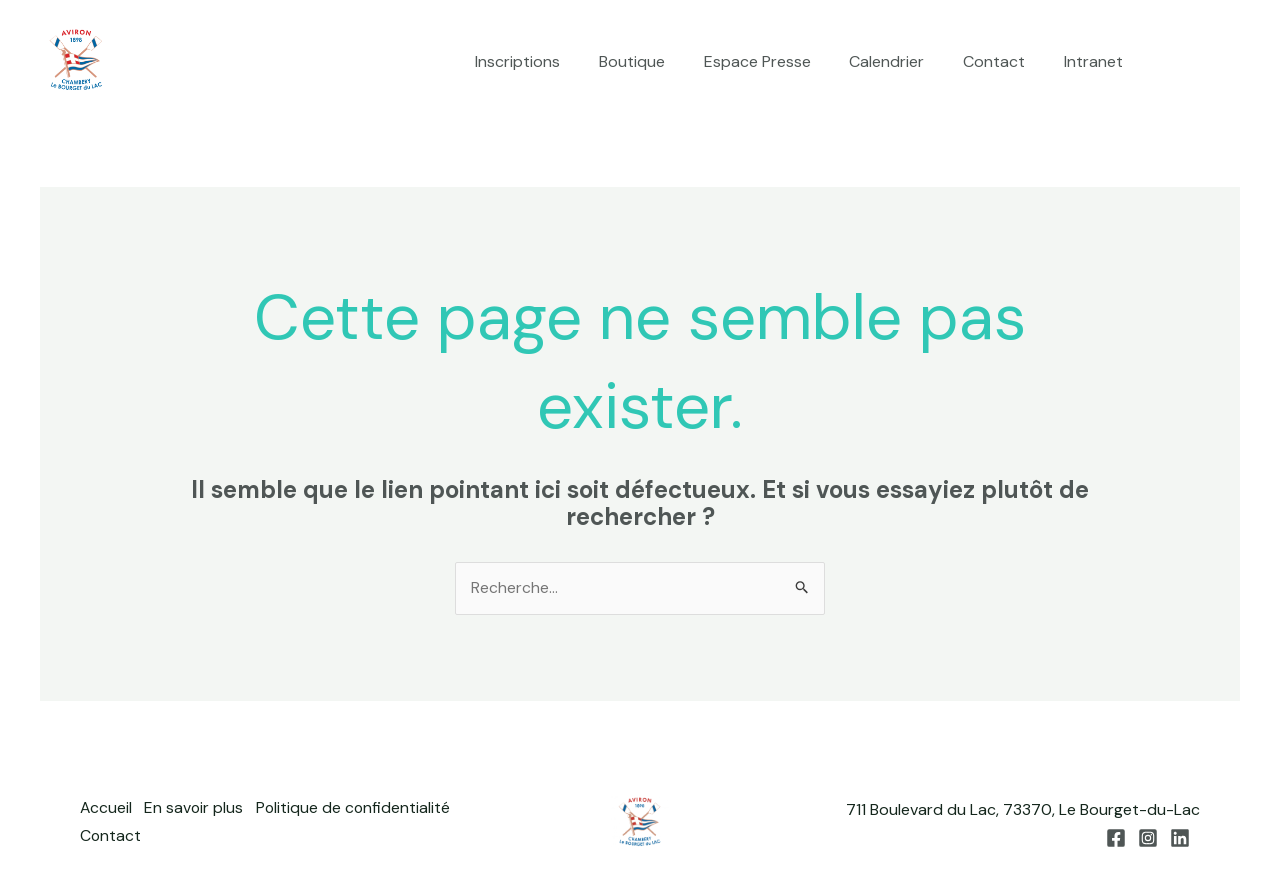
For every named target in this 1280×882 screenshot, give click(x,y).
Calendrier (903, 61)
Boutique (662, 61)
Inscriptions (554, 61)
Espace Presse (780, 61)
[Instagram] (1201, 63)
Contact (1004, 61)
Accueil (106, 809)
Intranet (1096, 61)
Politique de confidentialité (361, 809)
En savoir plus (198, 809)
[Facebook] (1171, 63)
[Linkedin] (1231, 63)
